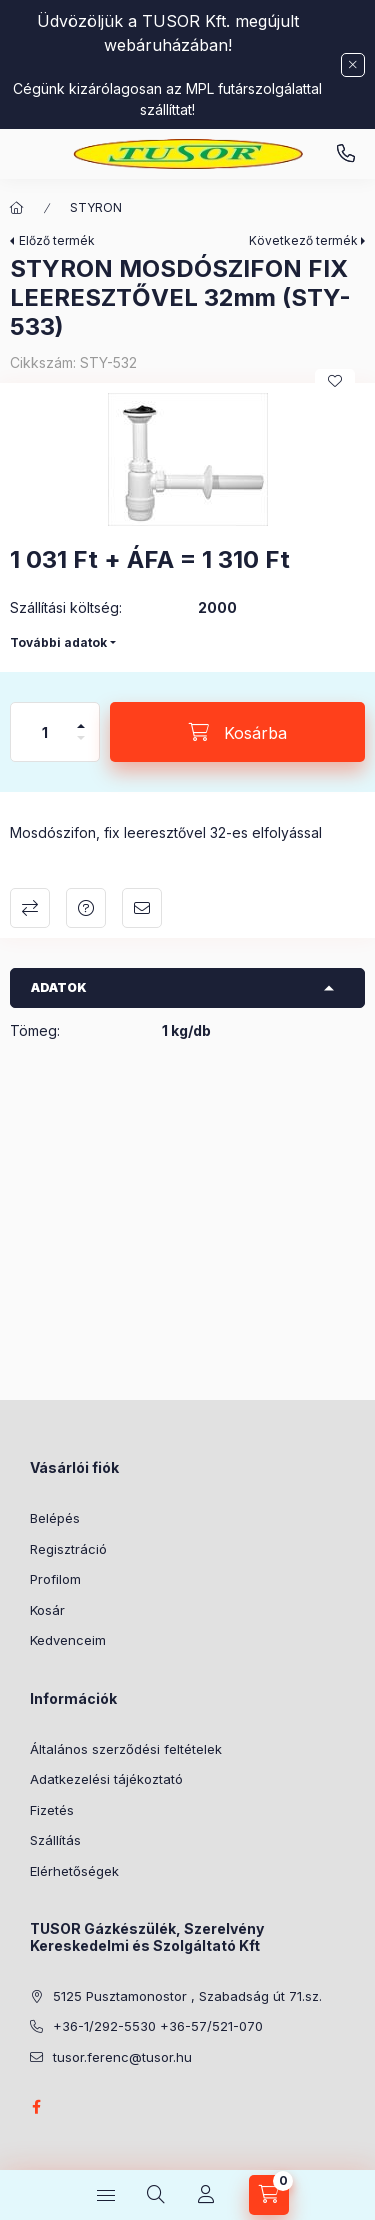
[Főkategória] (17, 208)
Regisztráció (68, 1549)
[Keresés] (156, 2195)
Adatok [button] (59, 987)
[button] (187, 459)
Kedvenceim (68, 1640)
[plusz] (81, 717)
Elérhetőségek (74, 1871)
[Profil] (206, 2195)
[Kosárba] (237, 732)
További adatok (58, 642)
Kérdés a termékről (86, 908)
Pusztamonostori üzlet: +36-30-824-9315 (346, 154)
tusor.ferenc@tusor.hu (122, 2057)
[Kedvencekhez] (335, 381)
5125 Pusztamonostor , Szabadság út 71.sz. (187, 1996)
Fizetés (52, 1810)
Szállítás (55, 1840)
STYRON (96, 207)
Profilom (55, 1579)
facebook (36, 2107)
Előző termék (57, 240)
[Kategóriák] (106, 2195)
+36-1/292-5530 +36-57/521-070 (158, 2026)
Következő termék (303, 240)
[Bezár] (353, 65)
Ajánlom (142, 908)
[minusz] (81, 746)
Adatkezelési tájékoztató (106, 1779)
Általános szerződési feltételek (126, 1749)
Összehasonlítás (30, 908)
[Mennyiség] (45, 732)
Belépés (55, 1518)
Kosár (47, 1610)
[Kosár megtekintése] (269, 2195)
